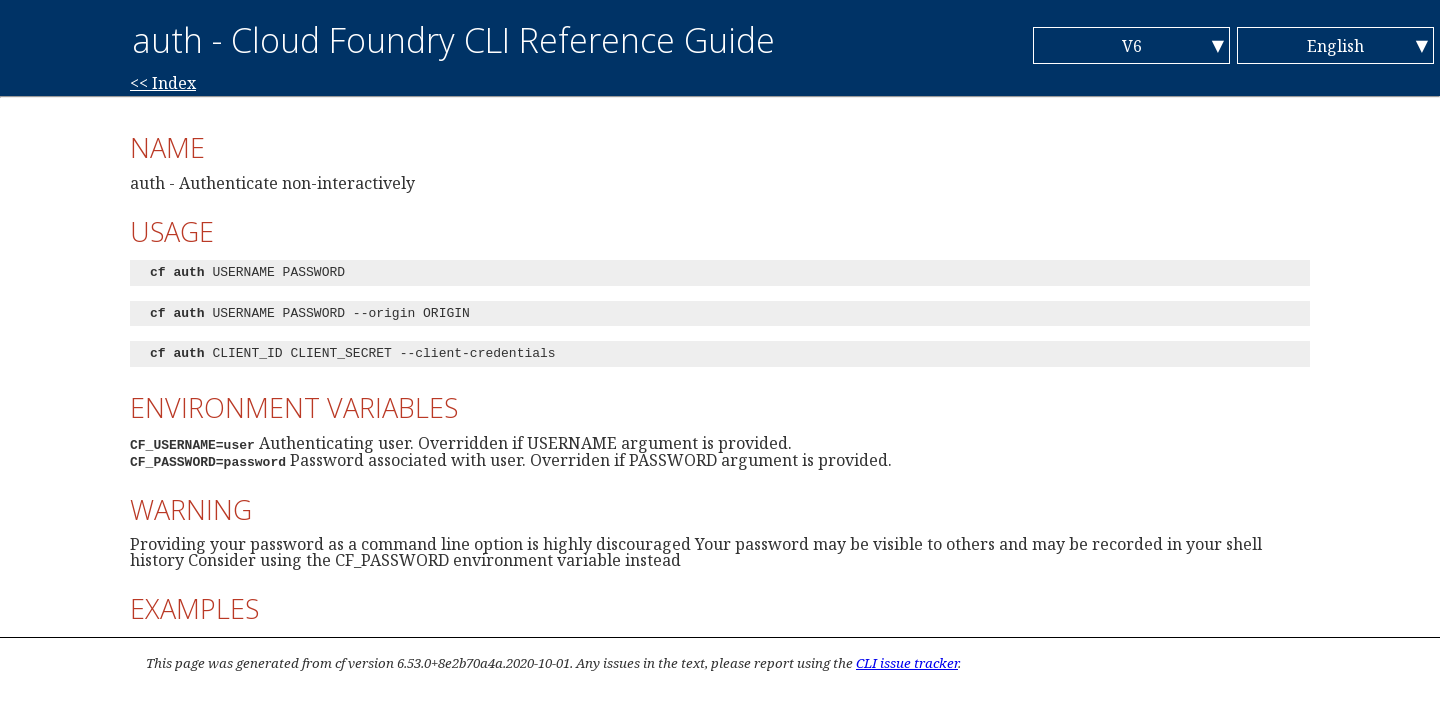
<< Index (163, 83)
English (1335, 46)
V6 (1132, 46)
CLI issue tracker (907, 663)
